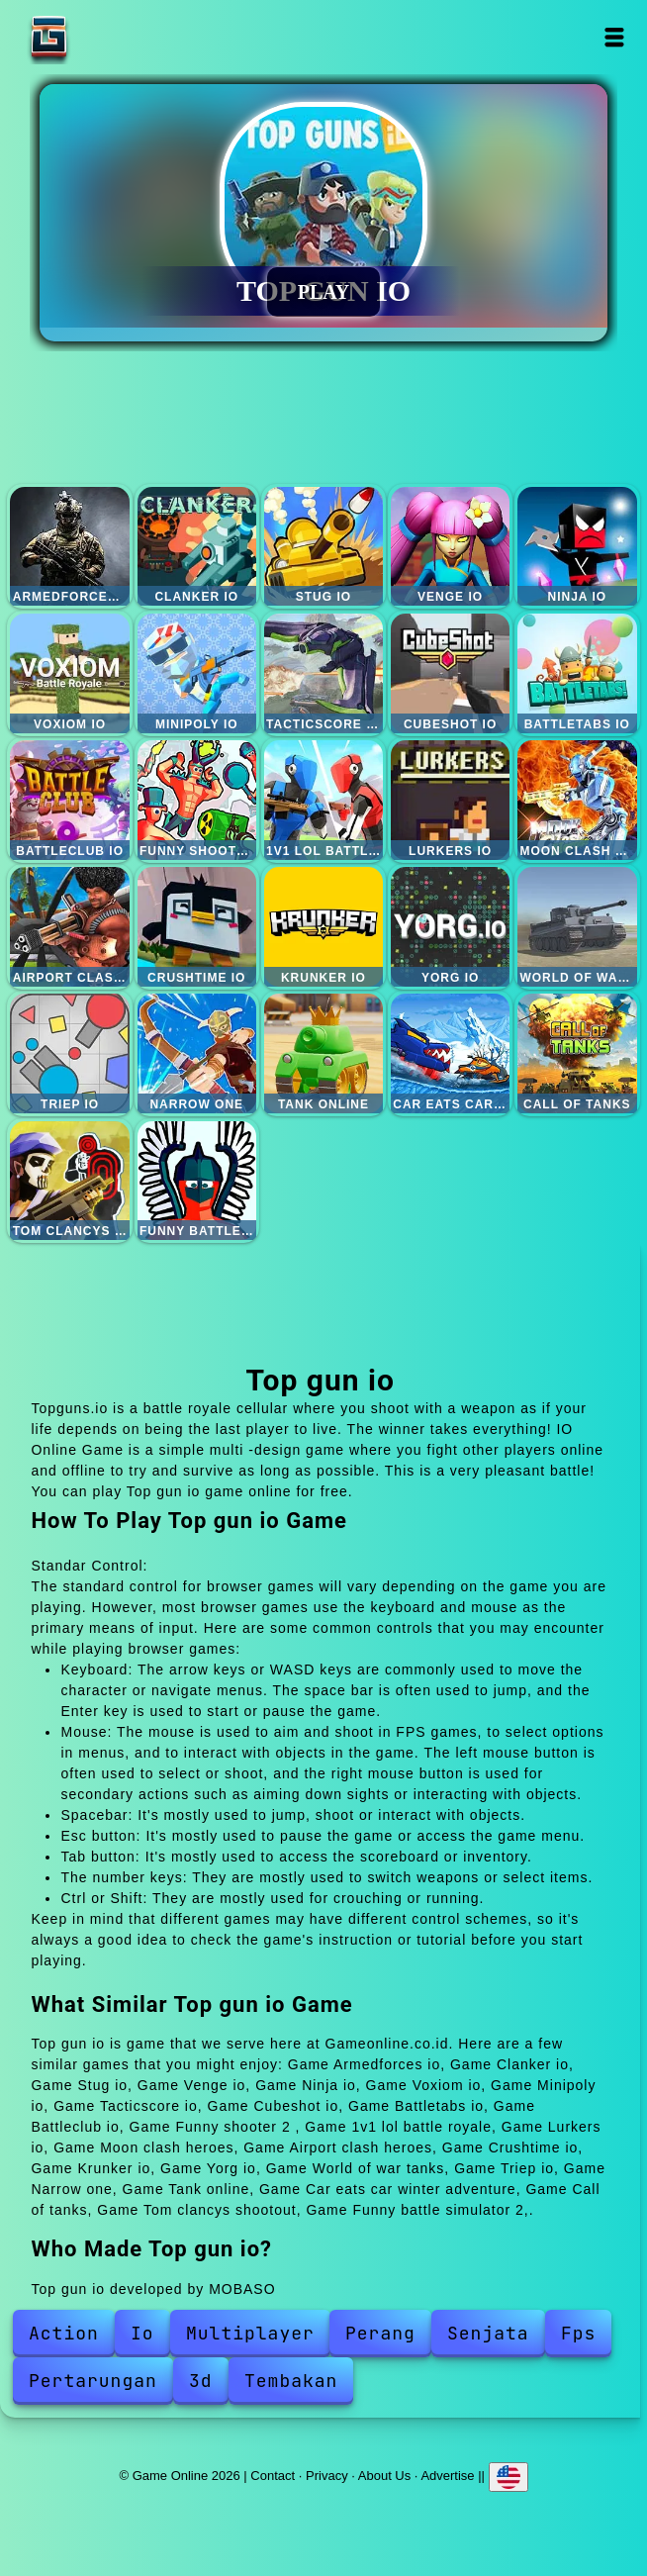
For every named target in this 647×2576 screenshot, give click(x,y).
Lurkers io (450, 800)
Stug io (324, 547)
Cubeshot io (450, 673)
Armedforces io (70, 547)
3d (201, 2380)
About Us (384, 2475)
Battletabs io (577, 673)
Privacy (327, 2475)
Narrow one (197, 1053)
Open (615, 37)
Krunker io (324, 927)
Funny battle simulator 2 (197, 1181)
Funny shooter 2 (197, 800)
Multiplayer (250, 2333)
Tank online (324, 1053)
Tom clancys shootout (70, 1181)
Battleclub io (70, 800)
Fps (578, 2333)
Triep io (70, 1053)
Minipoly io (197, 673)
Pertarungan (93, 2380)
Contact (272, 2475)
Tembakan (290, 2380)
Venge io (450, 547)
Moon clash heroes (577, 800)
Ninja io (577, 547)
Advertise (447, 2475)
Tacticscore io (324, 673)
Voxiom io (70, 673)
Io (142, 2333)
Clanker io (197, 547)
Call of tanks (577, 1053)
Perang (380, 2333)
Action (64, 2333)
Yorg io (450, 927)
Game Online (111, 37)
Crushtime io (197, 927)
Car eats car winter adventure (450, 1053)
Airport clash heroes (70, 927)
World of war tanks (577, 927)
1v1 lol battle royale (324, 800)
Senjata (488, 2333)
